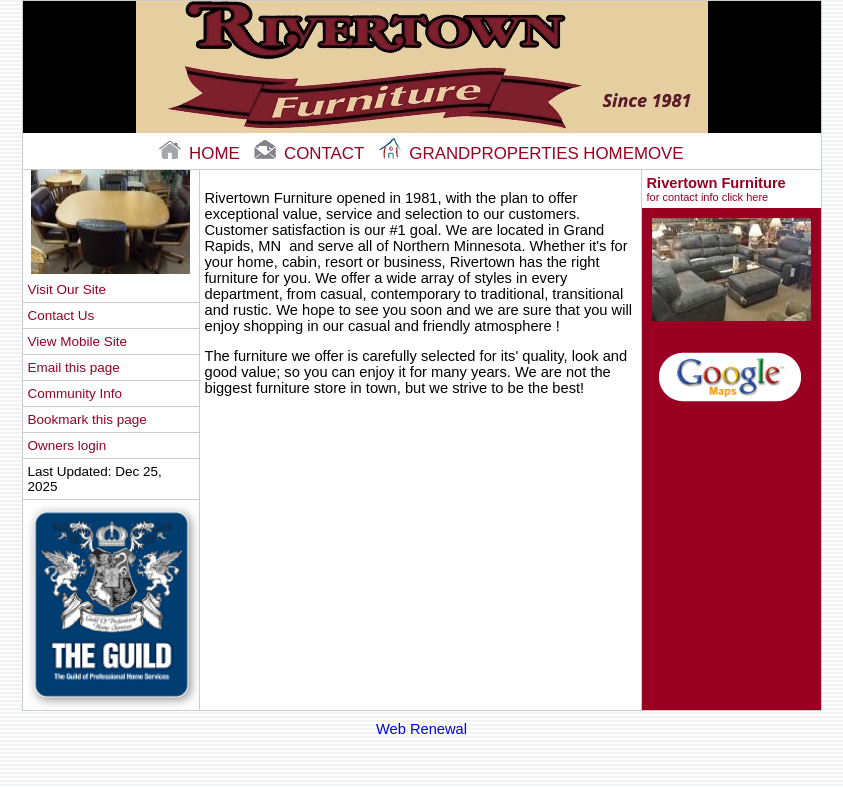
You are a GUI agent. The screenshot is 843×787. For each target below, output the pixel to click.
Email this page (74, 367)
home (201, 153)
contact (311, 153)
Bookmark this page (87, 419)
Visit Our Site (67, 289)
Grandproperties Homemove (531, 153)
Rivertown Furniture (731, 189)
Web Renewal (421, 729)
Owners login (67, 445)
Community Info (75, 393)
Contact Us (61, 315)
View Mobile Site (77, 341)
